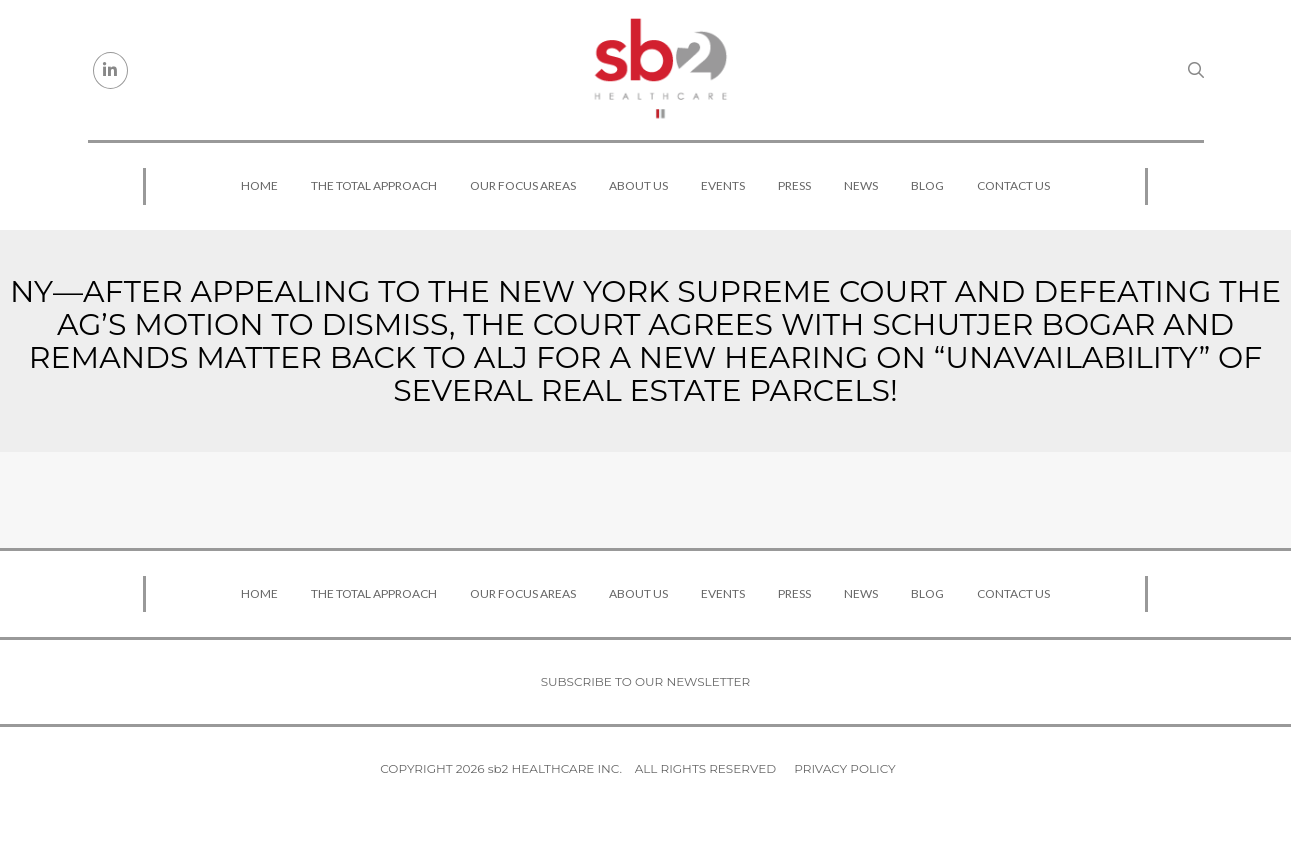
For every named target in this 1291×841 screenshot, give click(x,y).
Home (259, 185)
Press (794, 185)
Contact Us (1013, 185)
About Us (638, 185)
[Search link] (1196, 70)
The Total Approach (374, 185)
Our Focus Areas (523, 185)
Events (723, 185)
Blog (927, 185)
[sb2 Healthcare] (660, 70)
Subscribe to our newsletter (646, 681)
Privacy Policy (844, 768)
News (861, 185)
